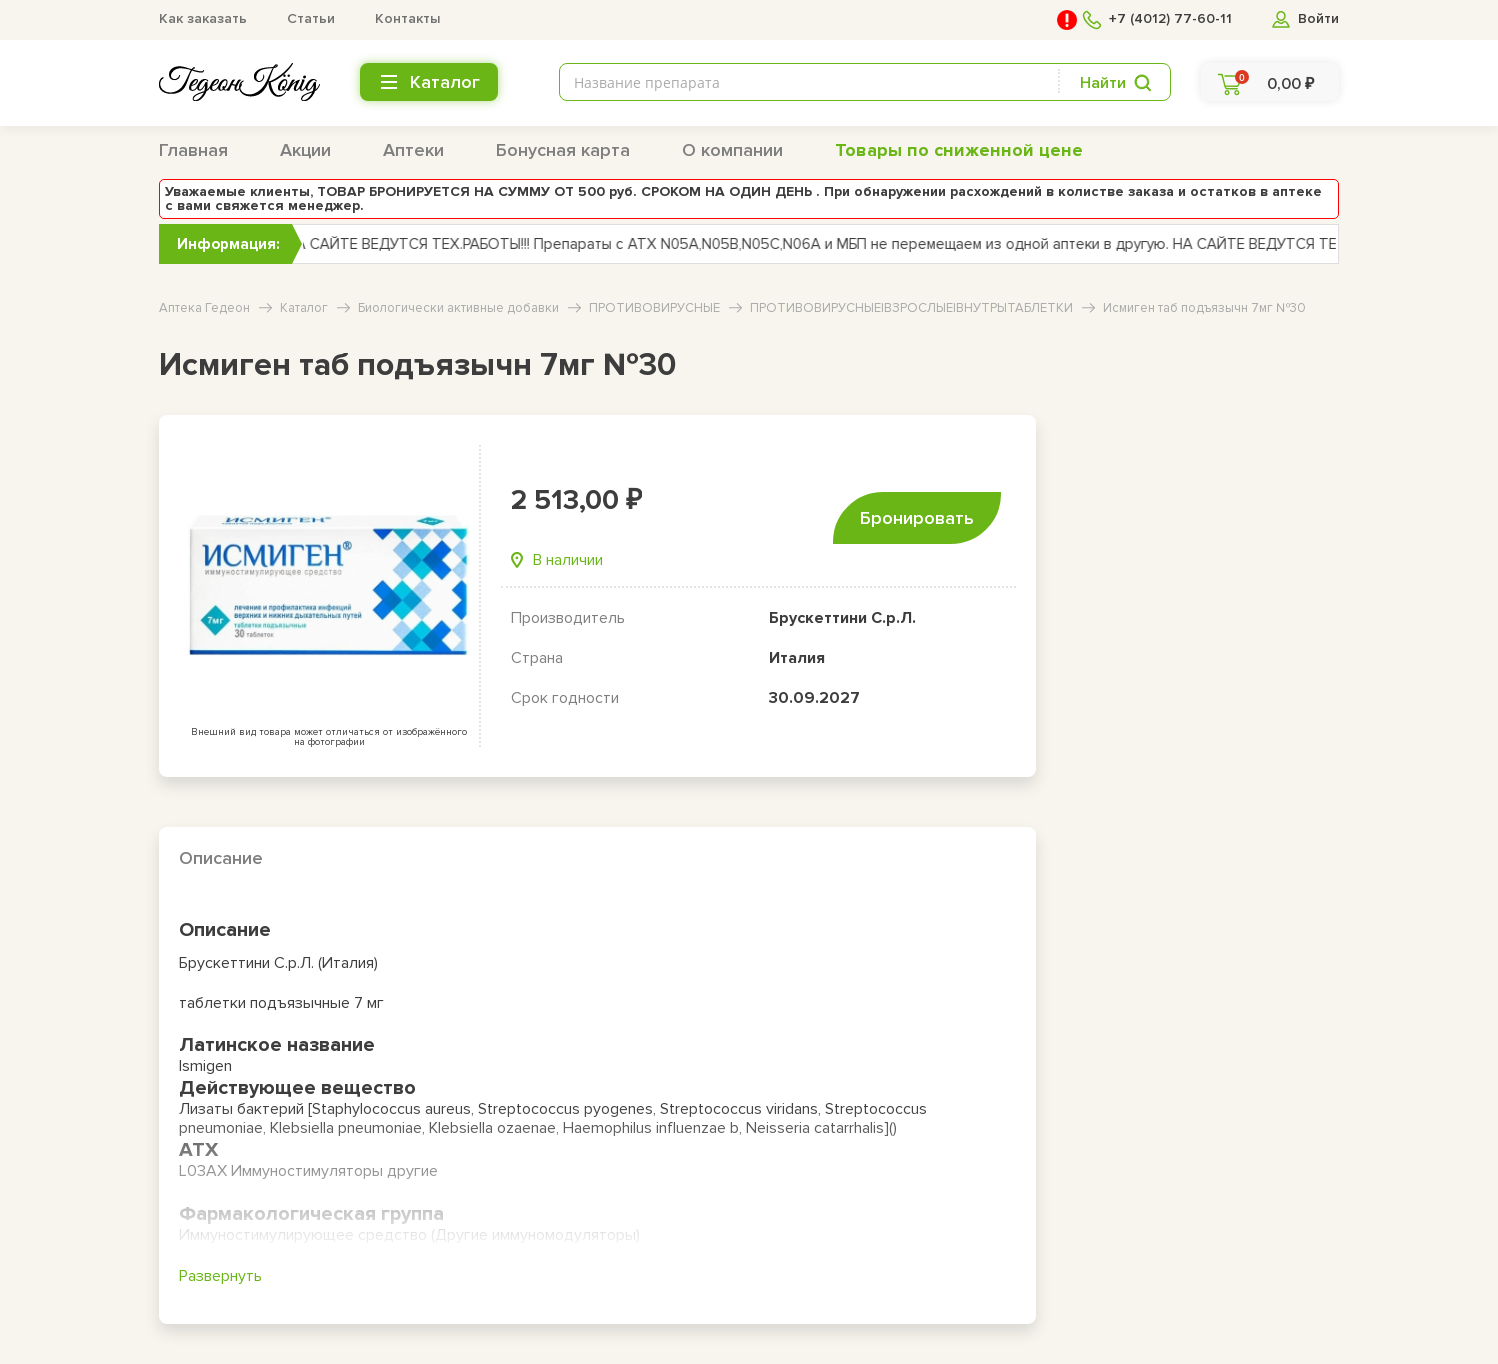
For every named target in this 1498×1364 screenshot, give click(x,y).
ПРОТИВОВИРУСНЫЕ (654, 308)
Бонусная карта (563, 150)
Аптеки (413, 150)
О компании (732, 150)
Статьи (311, 18)
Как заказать (203, 18)
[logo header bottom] (239, 82)
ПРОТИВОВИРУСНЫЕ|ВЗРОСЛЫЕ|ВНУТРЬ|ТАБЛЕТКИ (911, 308)
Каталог (304, 308)
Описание (221, 858)
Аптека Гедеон (204, 308)
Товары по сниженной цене (959, 150)
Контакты (407, 18)
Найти (1103, 83)
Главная (193, 150)
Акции (305, 150)
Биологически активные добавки (458, 308)
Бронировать (917, 518)
